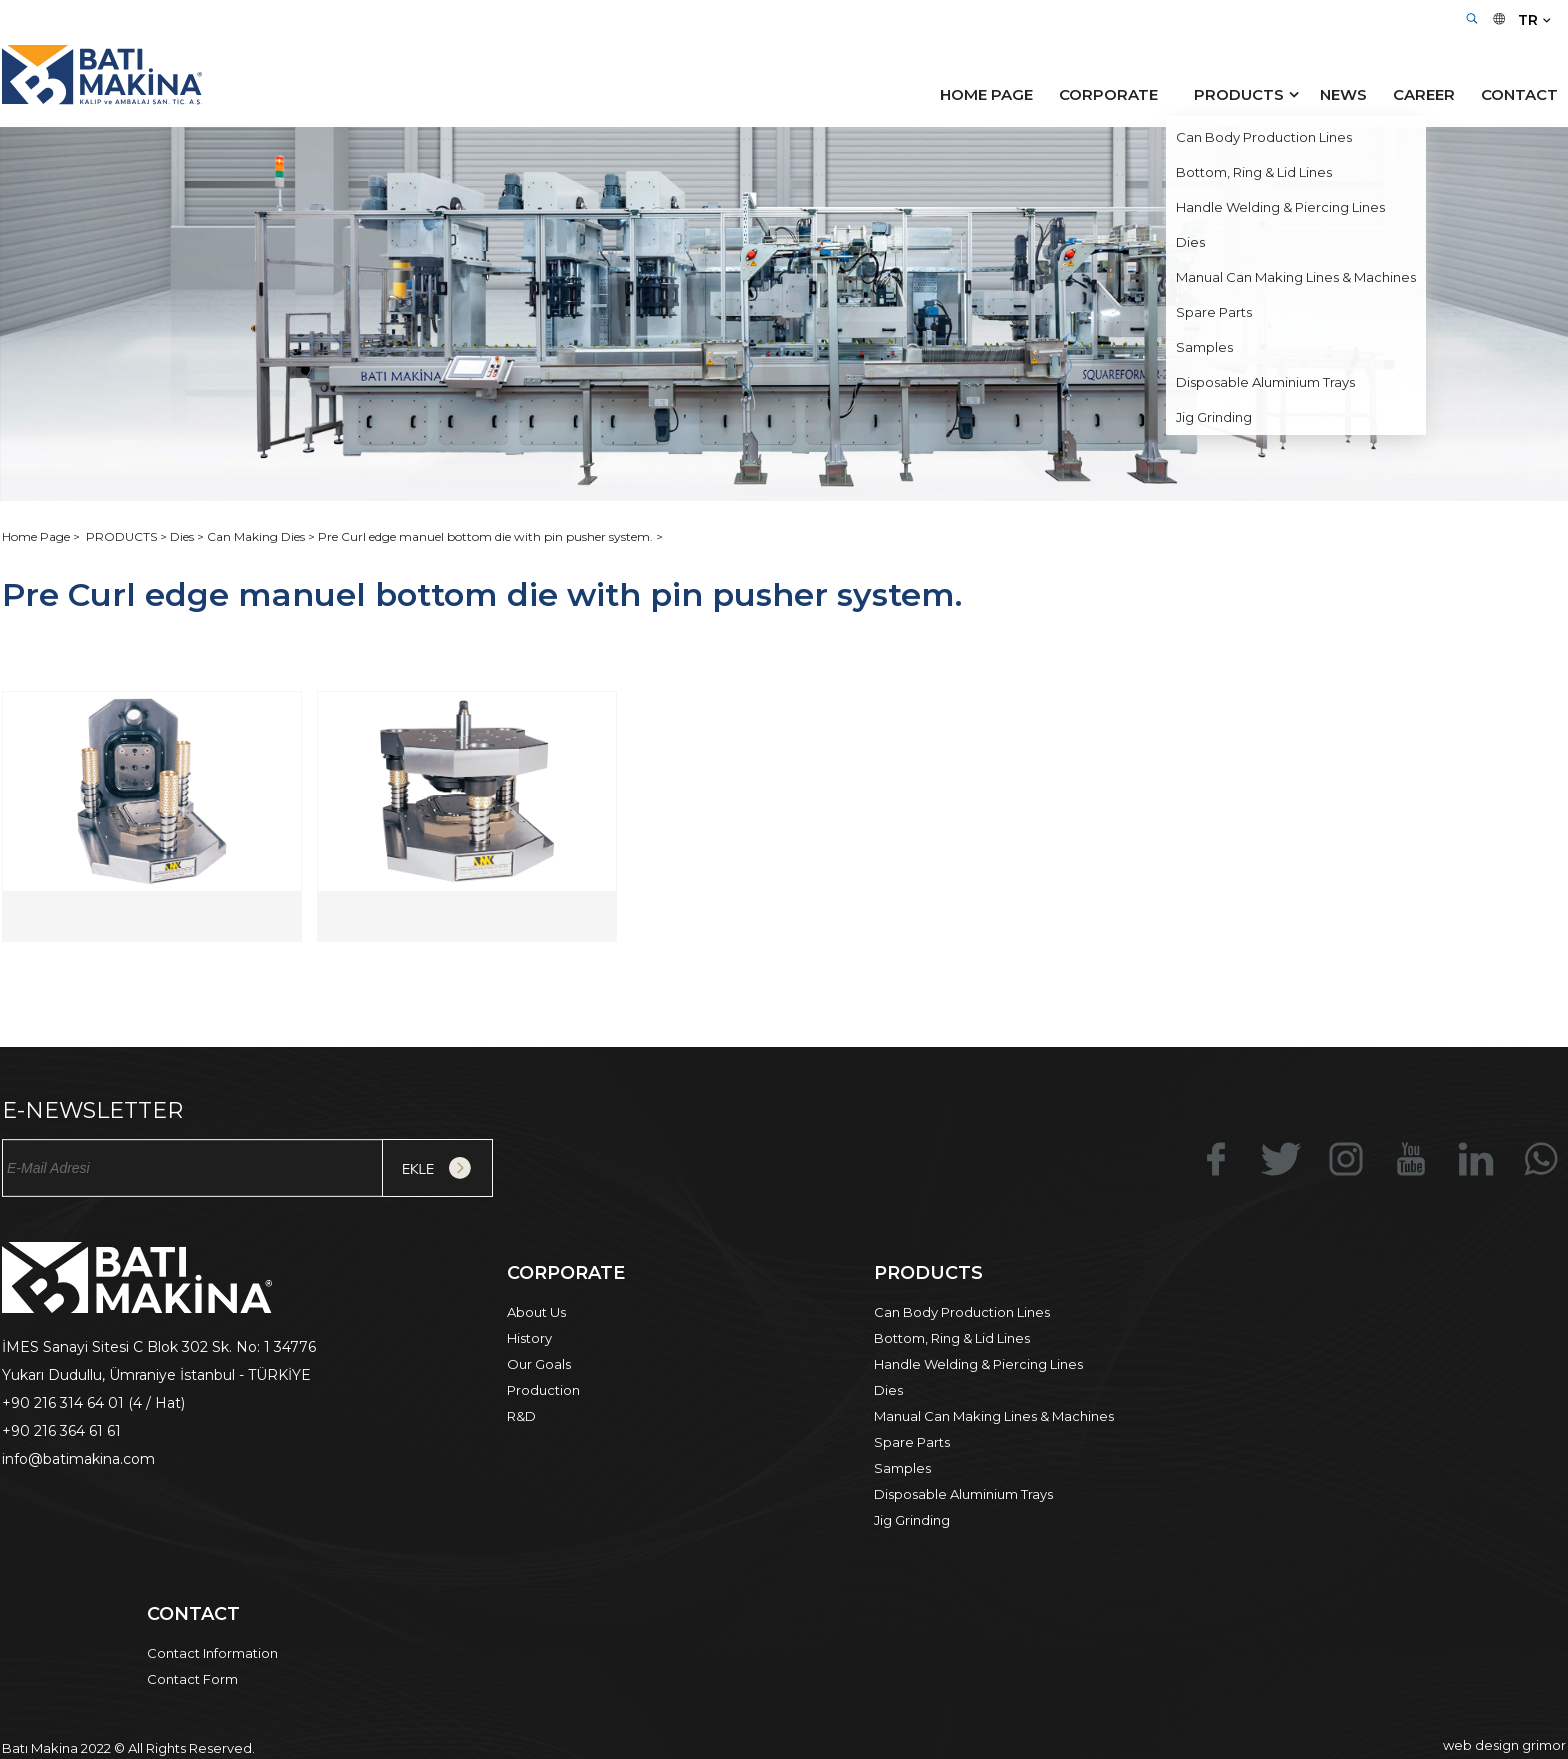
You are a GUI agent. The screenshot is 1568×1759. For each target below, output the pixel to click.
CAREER (1424, 94)
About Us (536, 1312)
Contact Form (192, 1679)
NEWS (1343, 94)
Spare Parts (912, 1442)
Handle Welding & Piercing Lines (978, 1364)
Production (543, 1390)
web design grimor (1504, 1745)
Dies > (188, 536)
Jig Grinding (912, 1520)
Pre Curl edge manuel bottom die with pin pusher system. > (490, 536)
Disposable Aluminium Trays (963, 1494)
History (529, 1338)
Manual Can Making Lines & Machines (994, 1416)
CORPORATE (1108, 94)
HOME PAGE (986, 94)
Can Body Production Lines (962, 1312)
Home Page (37, 536)
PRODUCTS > (128, 536)
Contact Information (212, 1653)
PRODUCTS (1239, 94)
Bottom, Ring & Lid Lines (952, 1338)
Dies (888, 1390)
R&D (521, 1416)
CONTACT (1519, 94)
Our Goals (539, 1364)
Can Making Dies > (262, 536)
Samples (902, 1468)
